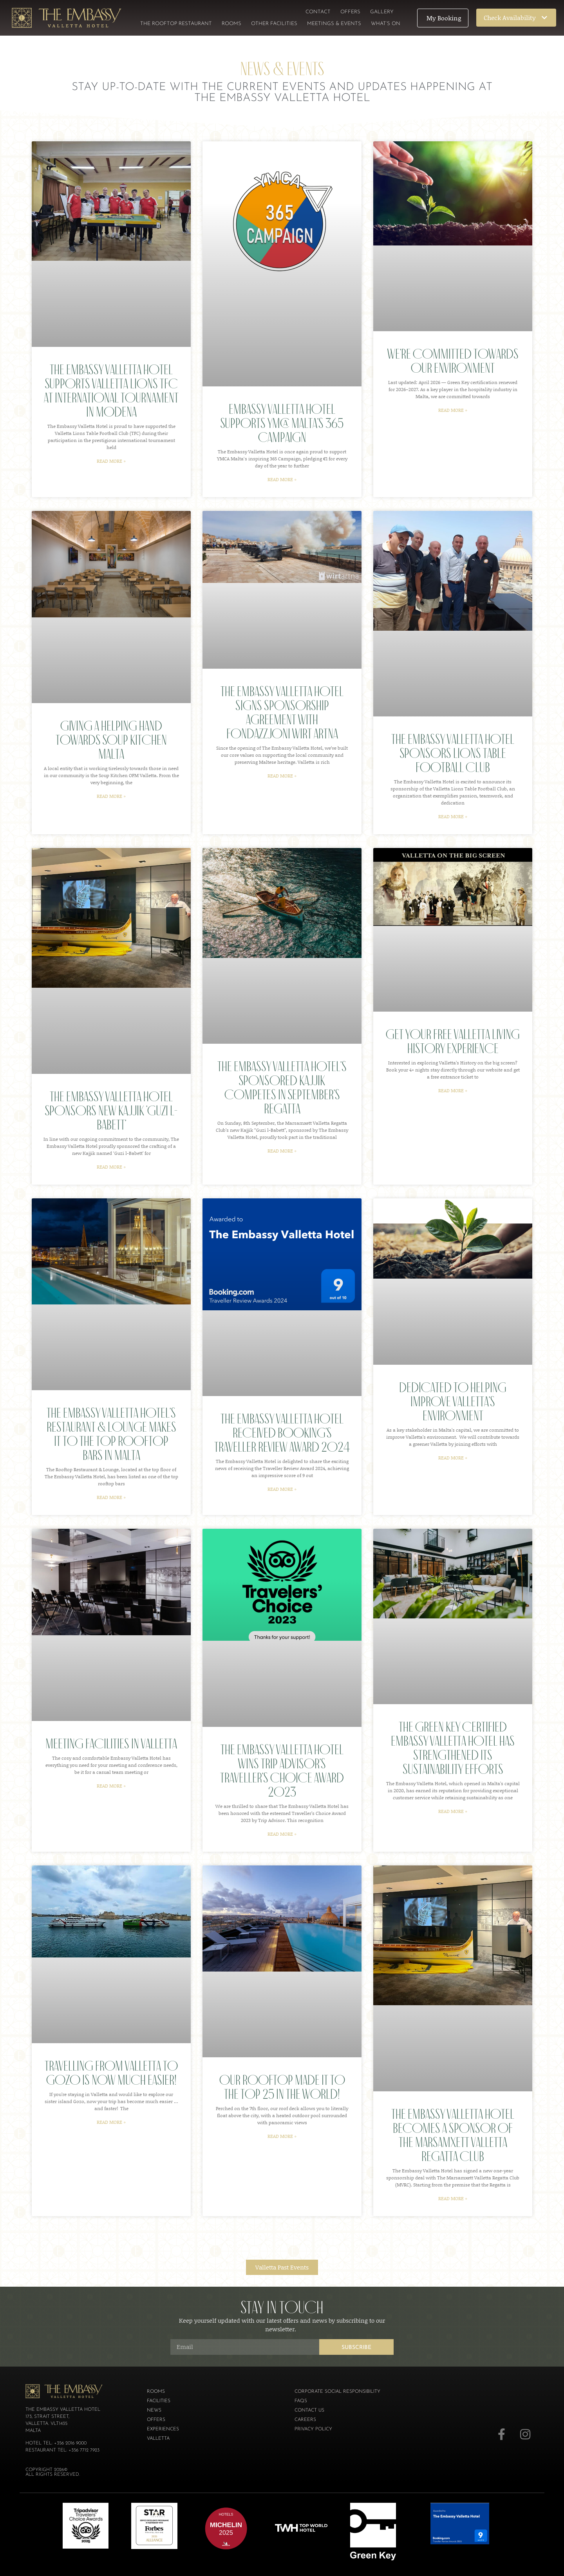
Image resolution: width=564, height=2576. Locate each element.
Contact (318, 11)
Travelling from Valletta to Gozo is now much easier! (111, 2072)
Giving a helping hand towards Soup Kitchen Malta (111, 739)
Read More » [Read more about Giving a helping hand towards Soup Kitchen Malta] (111, 796)
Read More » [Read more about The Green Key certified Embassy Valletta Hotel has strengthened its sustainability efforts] (452, 1811)
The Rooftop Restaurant (176, 23)
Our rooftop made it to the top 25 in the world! (282, 2086)
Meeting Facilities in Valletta (111, 1743)
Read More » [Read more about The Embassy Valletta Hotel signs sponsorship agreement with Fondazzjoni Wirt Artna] (282, 775)
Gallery (382, 11)
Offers (350, 11)
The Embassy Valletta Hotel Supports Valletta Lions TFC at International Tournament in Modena (111, 390)
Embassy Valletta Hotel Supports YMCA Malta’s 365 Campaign (282, 423)
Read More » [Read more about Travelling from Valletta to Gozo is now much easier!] (111, 2122)
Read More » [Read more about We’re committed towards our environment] (452, 410)
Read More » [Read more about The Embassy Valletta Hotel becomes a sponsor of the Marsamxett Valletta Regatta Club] (452, 2198)
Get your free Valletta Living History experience (453, 1041)
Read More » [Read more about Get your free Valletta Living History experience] (452, 1090)
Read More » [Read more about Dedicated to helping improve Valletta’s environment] (452, 1457)
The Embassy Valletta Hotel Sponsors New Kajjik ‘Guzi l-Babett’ (111, 1110)
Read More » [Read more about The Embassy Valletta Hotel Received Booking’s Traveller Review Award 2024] (282, 1489)
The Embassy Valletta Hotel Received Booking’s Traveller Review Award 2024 (282, 1432)
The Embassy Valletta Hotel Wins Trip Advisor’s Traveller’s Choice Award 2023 (282, 1770)
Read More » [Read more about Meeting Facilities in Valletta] (111, 1785)
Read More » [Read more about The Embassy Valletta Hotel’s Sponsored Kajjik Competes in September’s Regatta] (282, 1150)
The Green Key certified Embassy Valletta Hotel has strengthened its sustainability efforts (453, 1747)
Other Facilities (274, 23)
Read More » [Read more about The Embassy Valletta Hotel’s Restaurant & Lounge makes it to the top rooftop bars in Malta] (111, 1497)
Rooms (231, 23)
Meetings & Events (334, 23)
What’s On (385, 23)
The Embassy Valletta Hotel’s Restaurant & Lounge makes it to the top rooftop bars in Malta (111, 1433)
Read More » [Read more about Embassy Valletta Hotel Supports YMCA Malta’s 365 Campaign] (282, 479)
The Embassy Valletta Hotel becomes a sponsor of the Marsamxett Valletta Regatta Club (452, 2135)
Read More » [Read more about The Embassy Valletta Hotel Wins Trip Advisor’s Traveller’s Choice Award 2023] (282, 1834)
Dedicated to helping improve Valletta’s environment (452, 1401)
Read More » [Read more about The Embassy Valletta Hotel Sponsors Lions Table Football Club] (452, 816)
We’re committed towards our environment (453, 360)
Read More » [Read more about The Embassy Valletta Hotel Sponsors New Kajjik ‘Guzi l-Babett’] (111, 1167)
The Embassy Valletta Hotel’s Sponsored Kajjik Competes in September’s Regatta (282, 1087)
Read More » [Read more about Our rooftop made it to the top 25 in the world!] (282, 2136)
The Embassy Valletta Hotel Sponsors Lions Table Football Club (452, 753)
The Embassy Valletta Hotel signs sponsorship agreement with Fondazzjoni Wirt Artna (282, 712)
